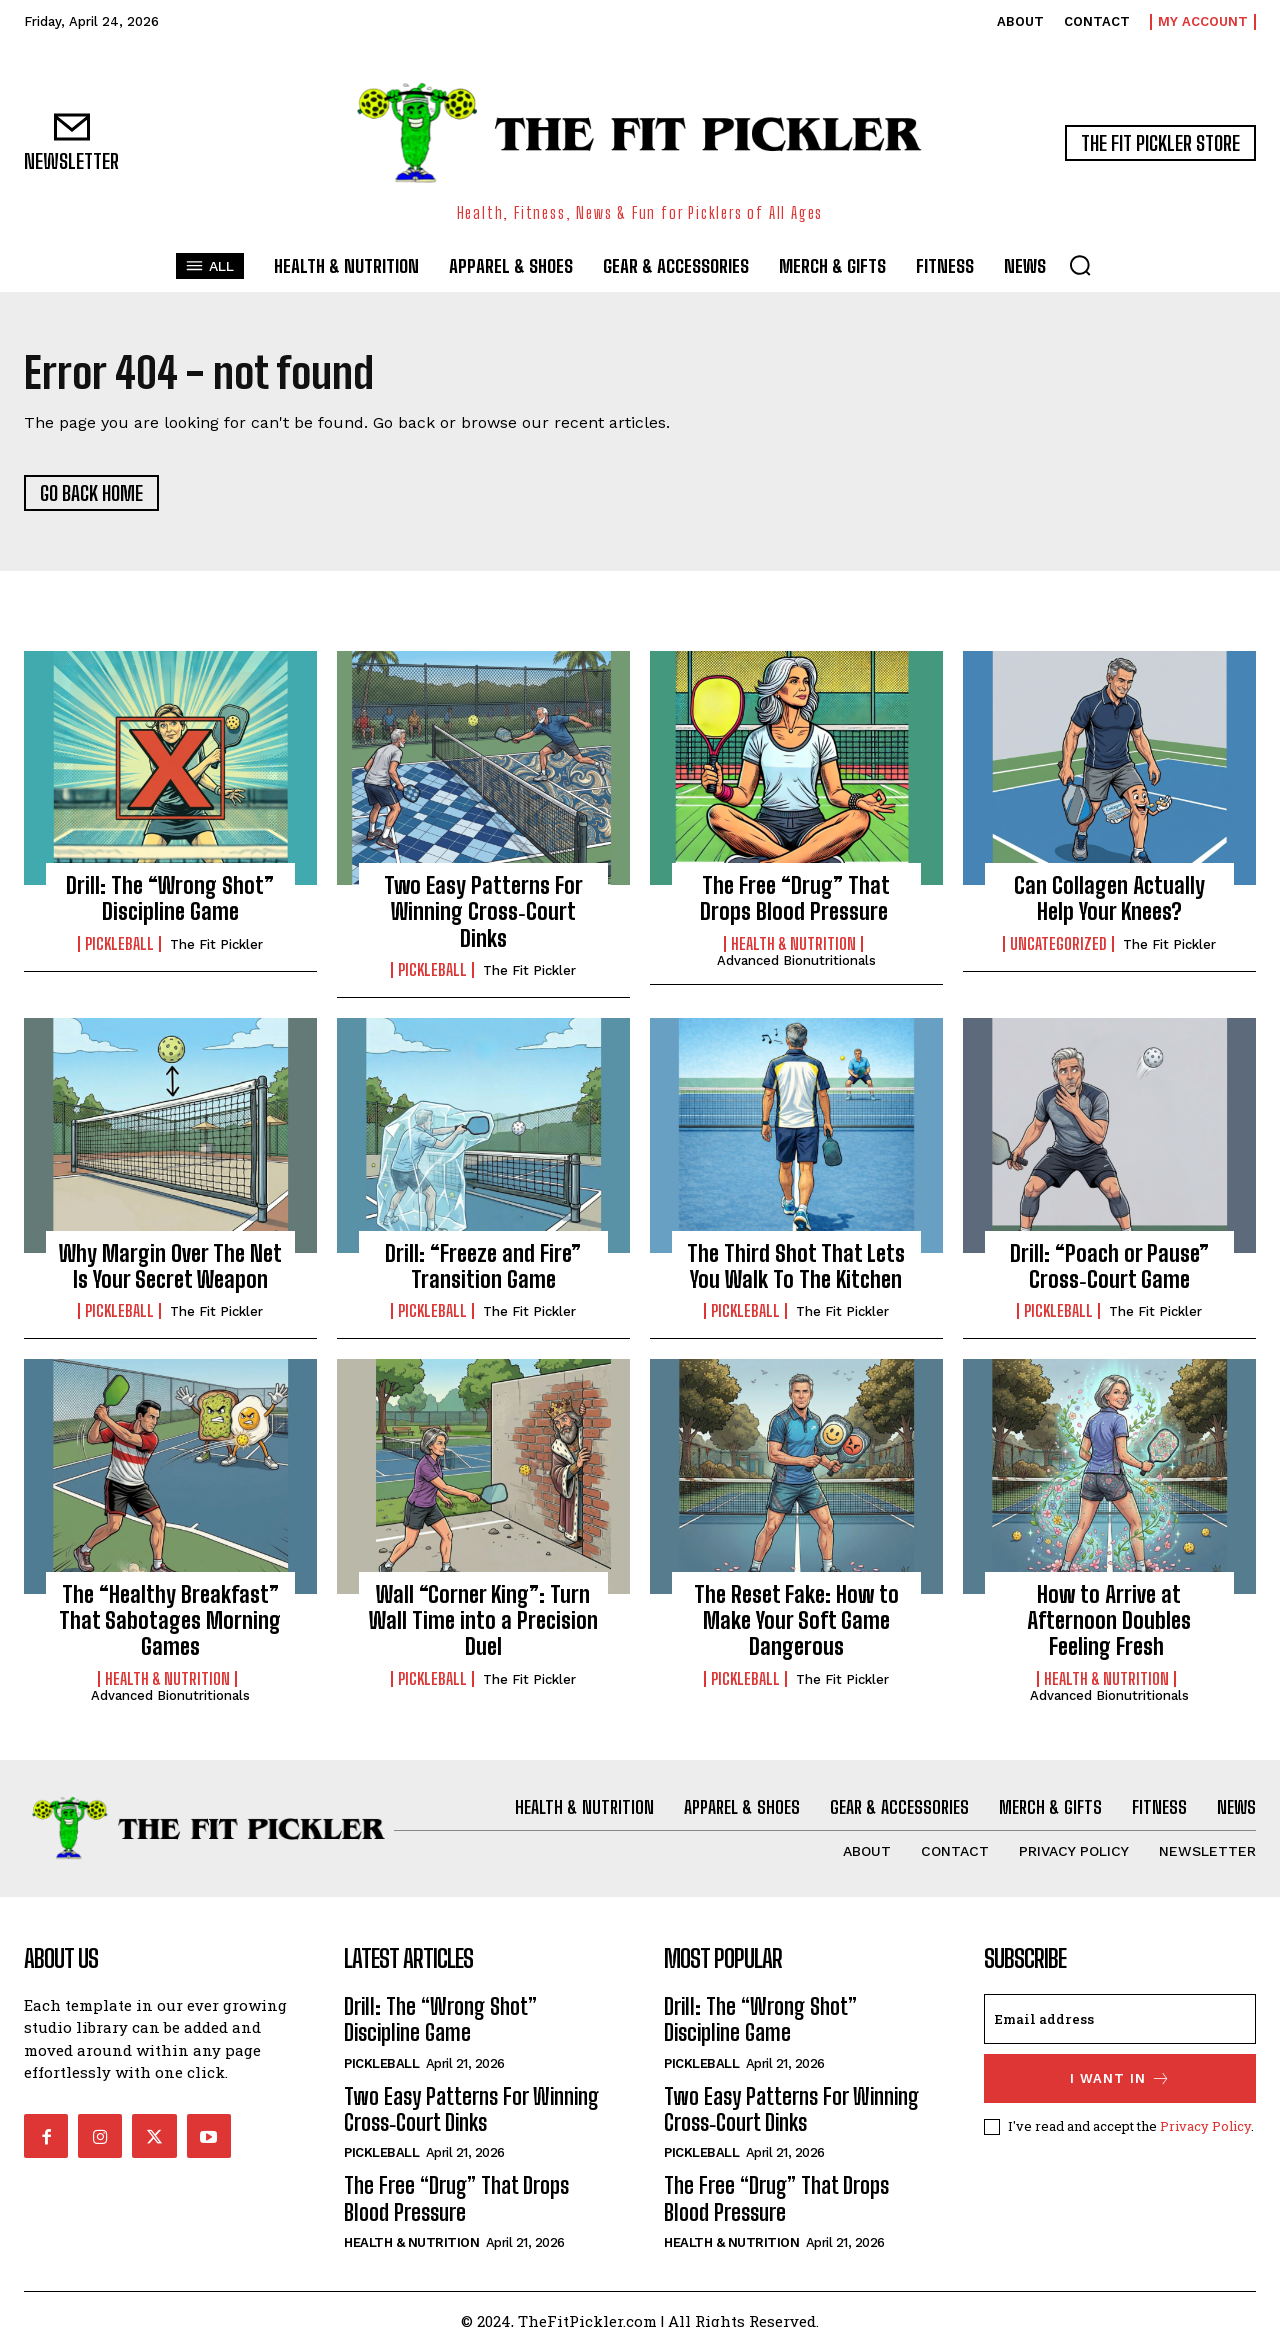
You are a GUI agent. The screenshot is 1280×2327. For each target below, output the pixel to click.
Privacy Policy (1205, 2126)
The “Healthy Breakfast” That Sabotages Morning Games (170, 1621)
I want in (1120, 2078)
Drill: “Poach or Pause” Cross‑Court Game (1109, 1266)
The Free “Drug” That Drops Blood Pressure (796, 898)
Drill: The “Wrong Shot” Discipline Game (170, 898)
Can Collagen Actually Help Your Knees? (1109, 898)
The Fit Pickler (216, 944)
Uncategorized (1058, 944)
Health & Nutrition (793, 944)
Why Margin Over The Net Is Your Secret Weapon (170, 1266)
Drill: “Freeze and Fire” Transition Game (483, 1266)
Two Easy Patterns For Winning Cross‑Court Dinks (483, 912)
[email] (1120, 2019)
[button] (1080, 265)
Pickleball (119, 944)
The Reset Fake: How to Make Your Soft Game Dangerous (796, 1621)
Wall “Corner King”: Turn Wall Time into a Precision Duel (483, 1621)
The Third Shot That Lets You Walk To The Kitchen (796, 1266)
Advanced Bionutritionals (796, 960)
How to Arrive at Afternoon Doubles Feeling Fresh (1109, 1621)
